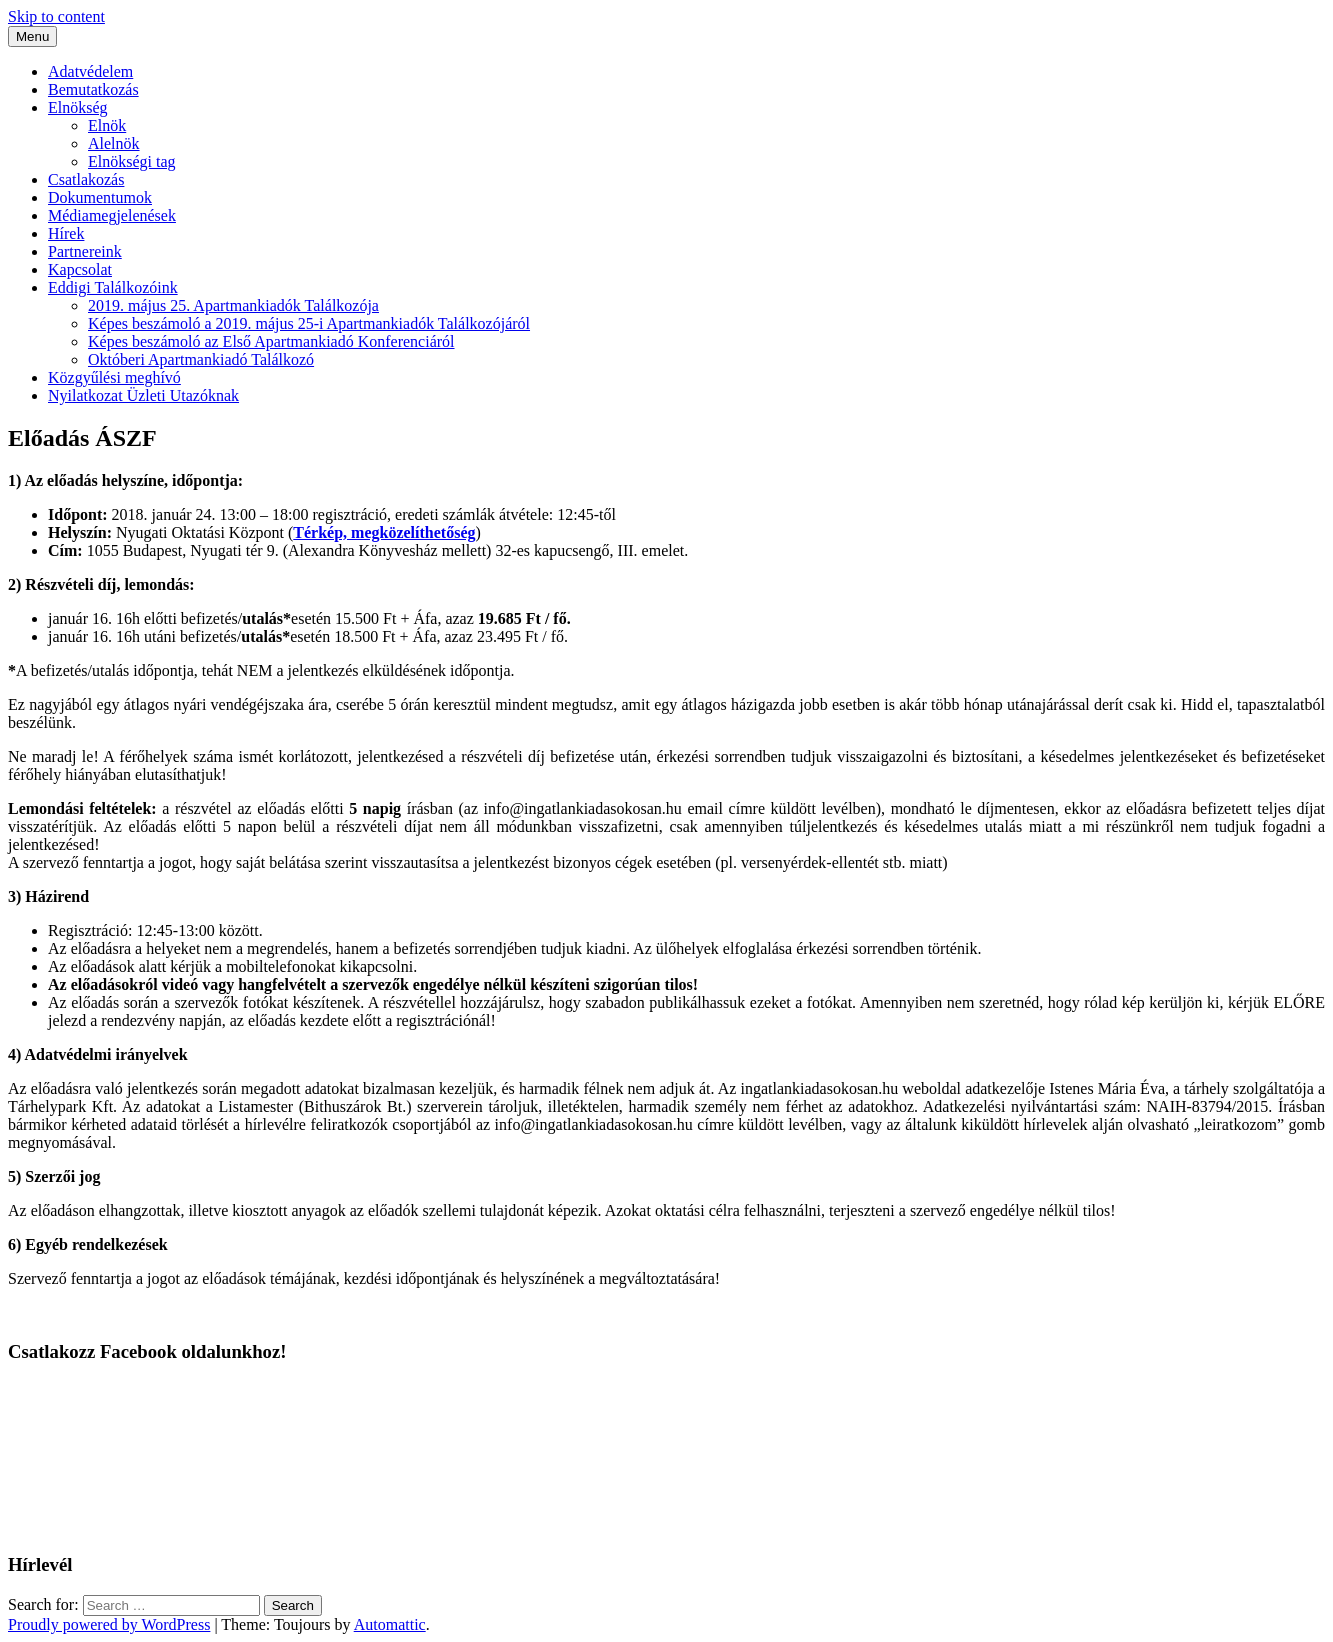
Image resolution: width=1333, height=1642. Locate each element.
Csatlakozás (86, 179)
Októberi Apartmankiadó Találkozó (201, 359)
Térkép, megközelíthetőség (384, 532)
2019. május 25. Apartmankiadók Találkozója (233, 305)
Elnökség (78, 107)
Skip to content (56, 16)
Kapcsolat (80, 269)
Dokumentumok (100, 197)
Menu (32, 36)
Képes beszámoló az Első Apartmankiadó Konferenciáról (271, 341)
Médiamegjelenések (112, 215)
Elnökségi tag (132, 161)
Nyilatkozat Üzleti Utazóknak (143, 395)
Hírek (66, 233)
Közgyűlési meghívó (114, 377)
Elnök (107, 125)
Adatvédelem (90, 71)
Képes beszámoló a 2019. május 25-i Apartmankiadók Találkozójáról (309, 323)
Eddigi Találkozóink (113, 287)
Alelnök (114, 143)
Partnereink (85, 251)
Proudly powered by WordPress (109, 1624)
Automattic (390, 1624)
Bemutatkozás (93, 89)
